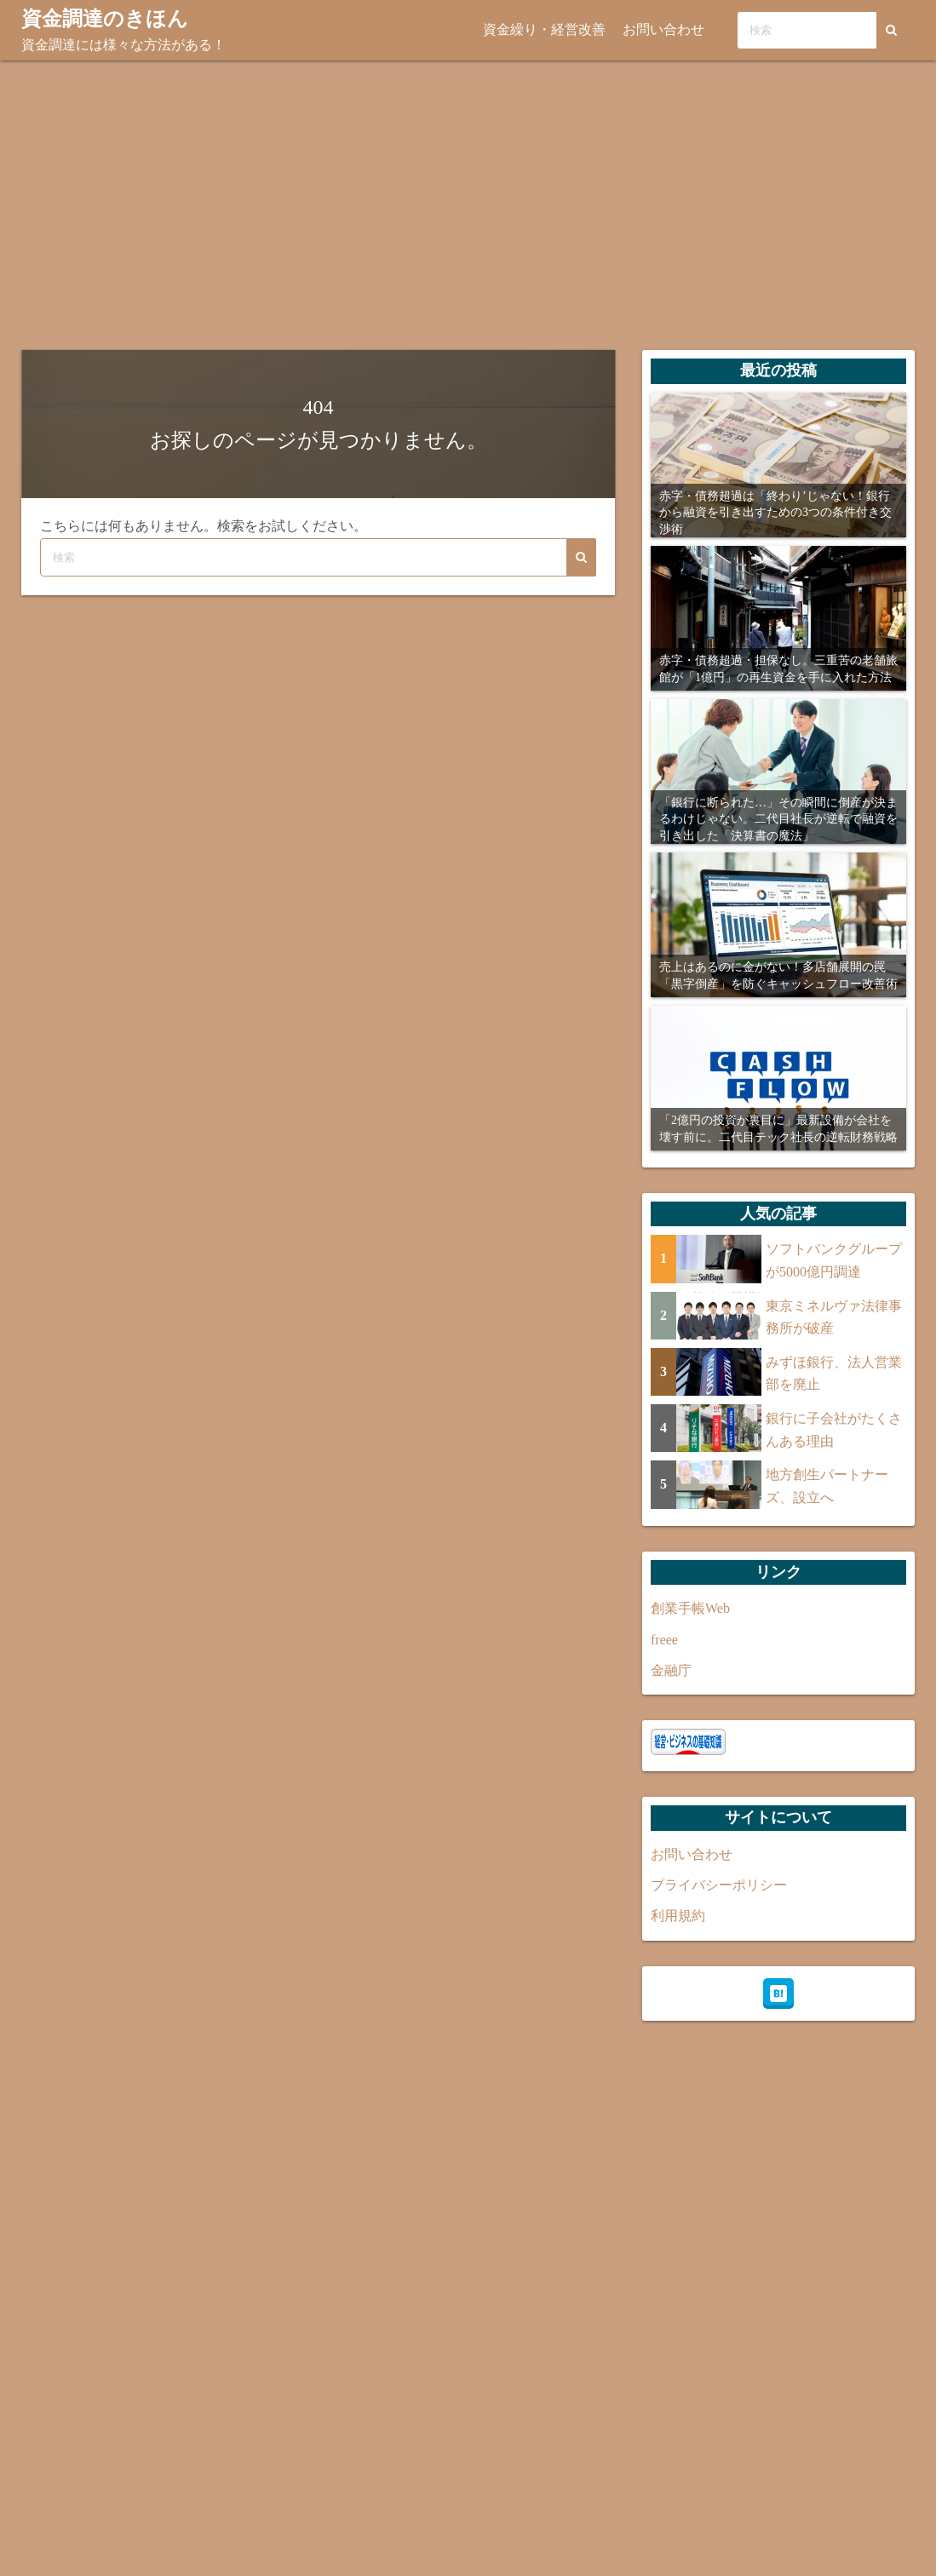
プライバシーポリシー (719, 1884)
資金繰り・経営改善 (546, 29)
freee (664, 1639)
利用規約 (678, 1915)
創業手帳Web (690, 1608)
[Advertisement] (468, 204)
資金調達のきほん (104, 19)
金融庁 (671, 1669)
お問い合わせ (666, 29)
